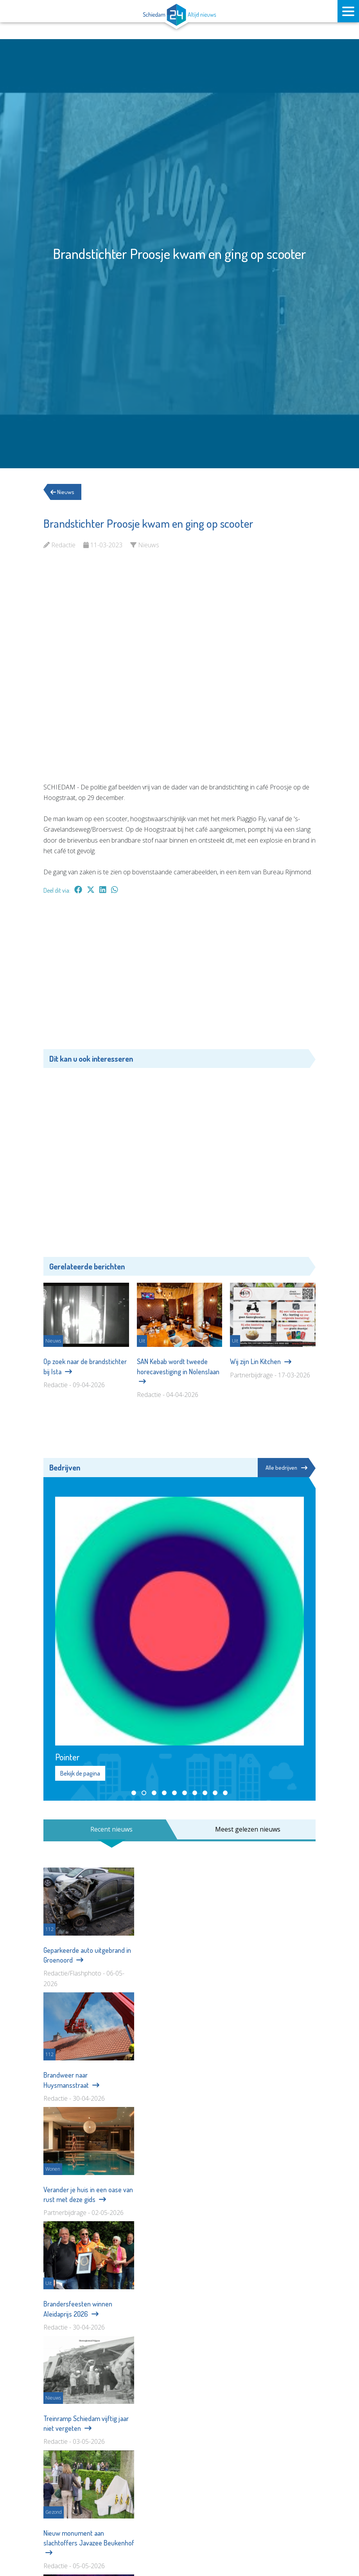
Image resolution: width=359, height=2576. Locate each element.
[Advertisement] (179, 975)
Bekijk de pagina (80, 1774)
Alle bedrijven (285, 1468)
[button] (134, 1794)
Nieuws (65, 492)
